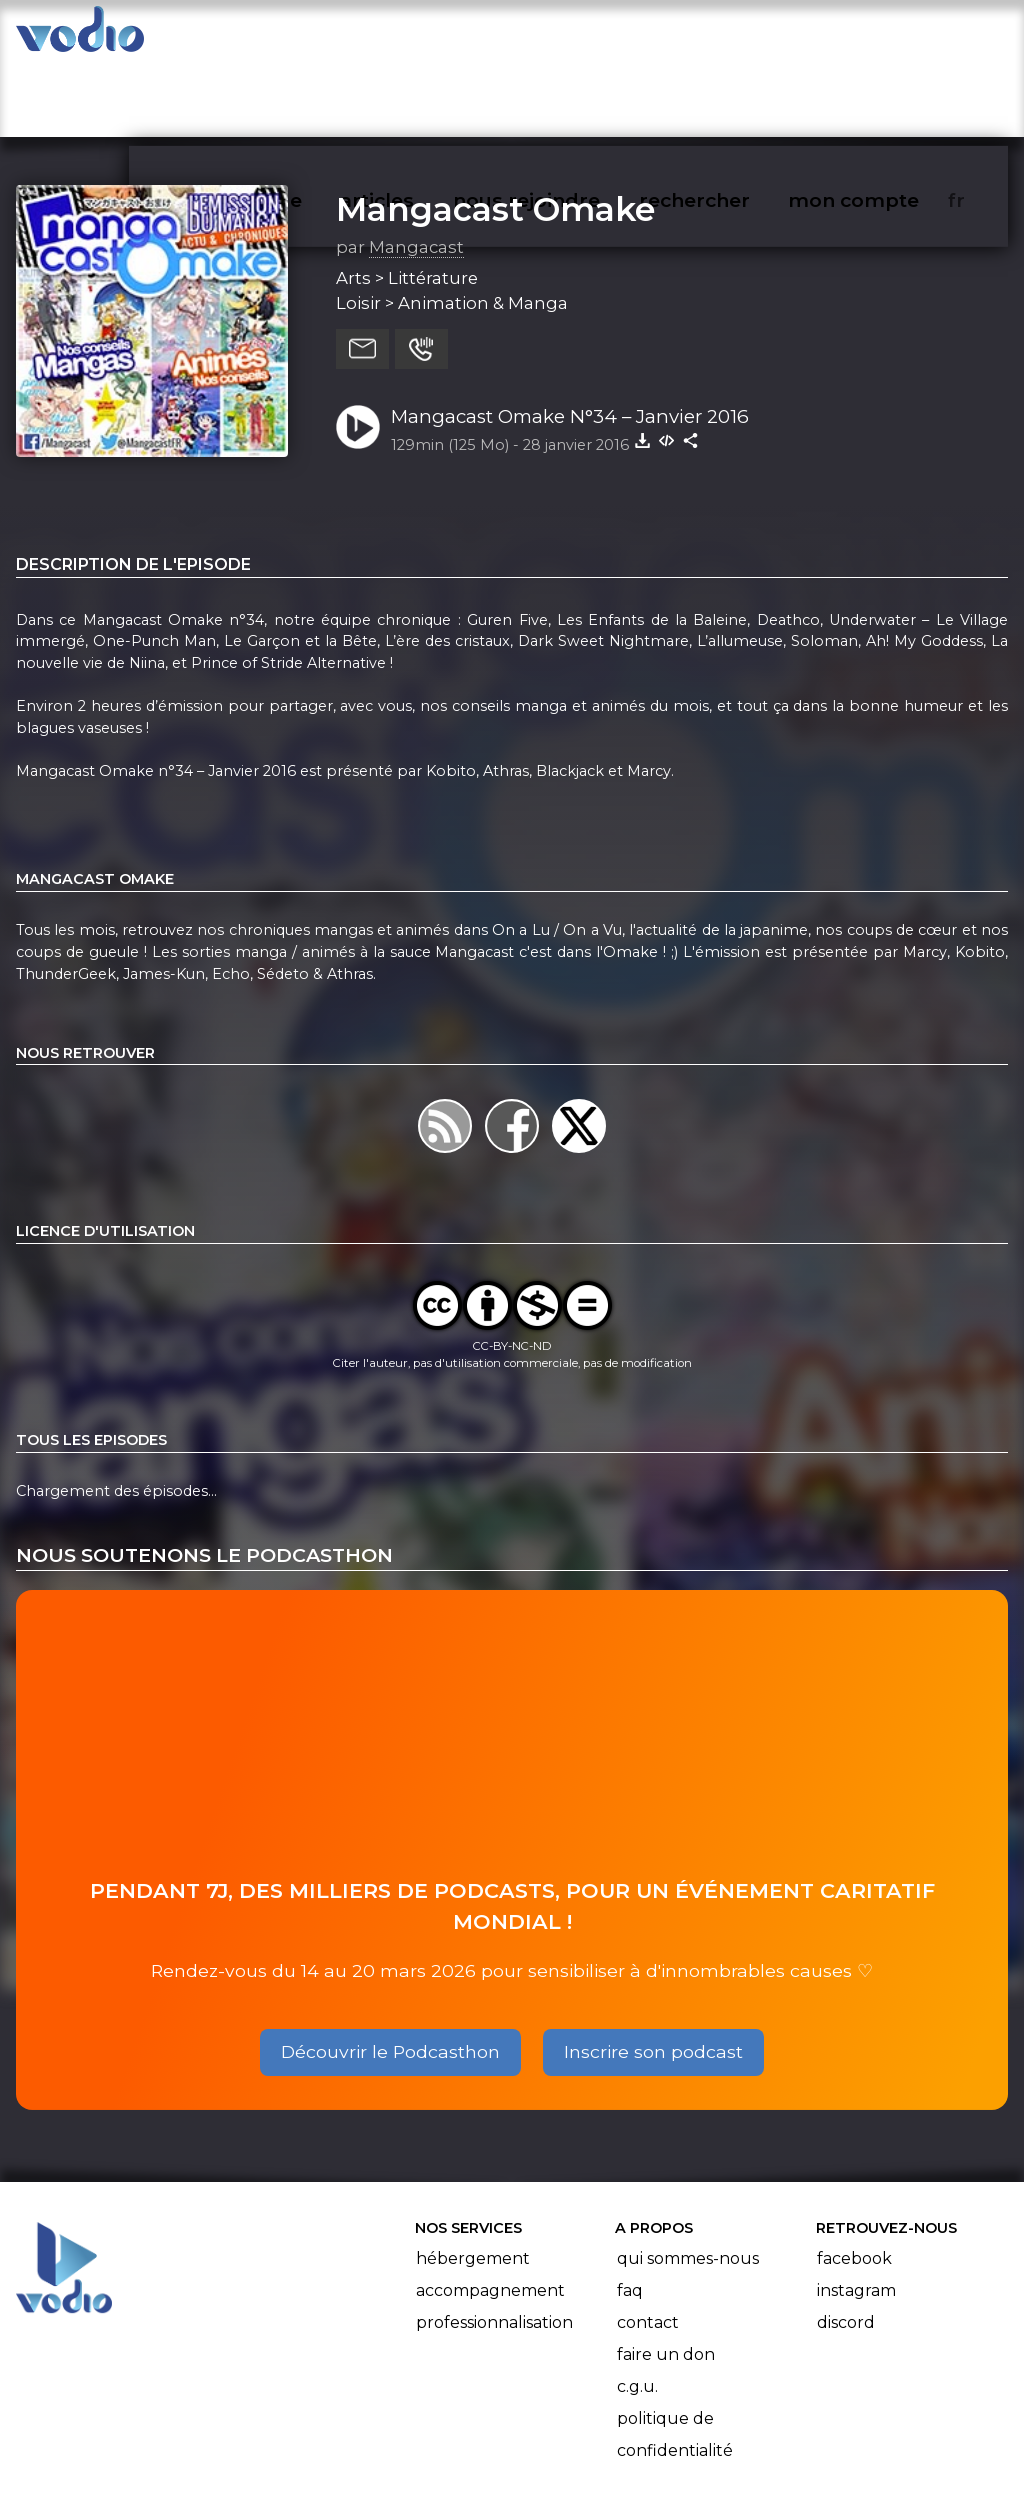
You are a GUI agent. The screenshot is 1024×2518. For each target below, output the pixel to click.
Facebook (854, 2180)
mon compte (886, 36)
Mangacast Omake (495, 131)
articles (422, 36)
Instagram (856, 2212)
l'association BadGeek (340, 2474)
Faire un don (666, 2276)
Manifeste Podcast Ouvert (568, 2446)
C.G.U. (637, 2308)
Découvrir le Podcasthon (390, 1973)
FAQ (630, 2212)
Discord (846, 2244)
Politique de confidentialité (675, 2356)
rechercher (730, 36)
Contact (648, 2244)
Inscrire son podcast (653, 1973)
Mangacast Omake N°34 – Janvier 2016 (570, 338)
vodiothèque (286, 36)
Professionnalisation (494, 2244)
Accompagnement (490, 2212)
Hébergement (473, 2180)
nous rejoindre (567, 36)
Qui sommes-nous (688, 2180)
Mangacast (416, 169)
